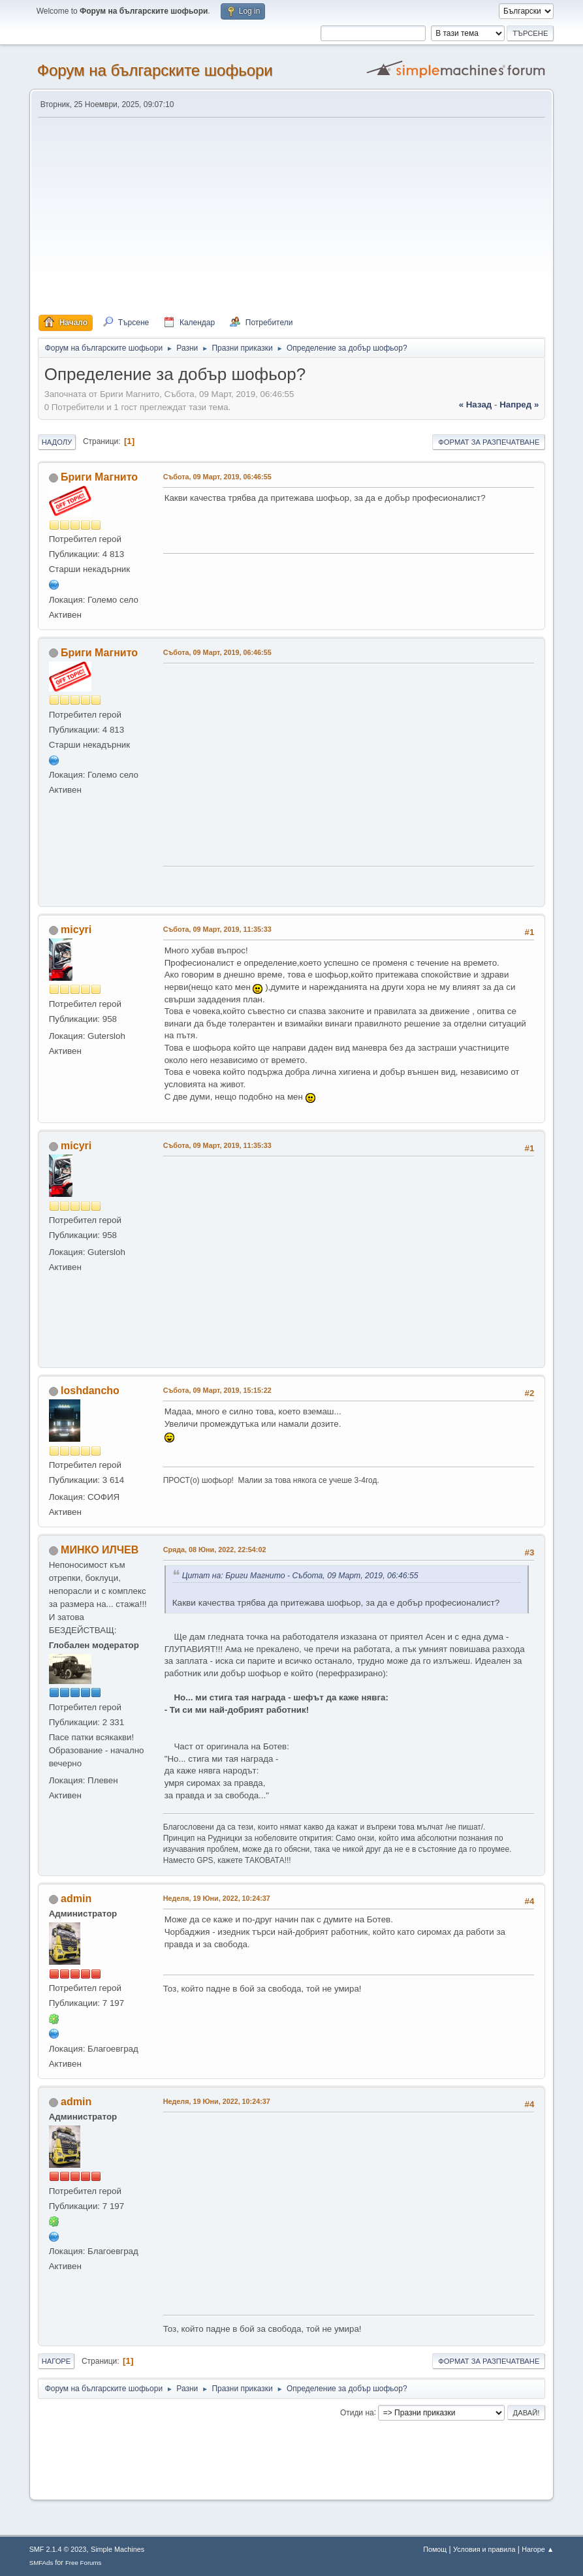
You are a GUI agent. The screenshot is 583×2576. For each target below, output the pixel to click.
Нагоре (56, 2361)
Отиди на (357, 2412)
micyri (76, 929)
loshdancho (90, 1390)
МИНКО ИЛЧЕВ (99, 1549)
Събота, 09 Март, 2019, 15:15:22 (217, 1390)
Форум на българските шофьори (155, 70)
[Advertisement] (292, 216)
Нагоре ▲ (538, 2549)
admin (76, 1898)
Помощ (435, 2549)
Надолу (57, 442)
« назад (475, 404)
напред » (519, 404)
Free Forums (83, 2562)
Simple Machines (117, 2549)
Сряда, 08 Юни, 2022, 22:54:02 (214, 1549)
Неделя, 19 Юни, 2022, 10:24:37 (216, 1898)
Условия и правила (484, 2549)
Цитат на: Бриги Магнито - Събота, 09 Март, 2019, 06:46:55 (300, 1575)
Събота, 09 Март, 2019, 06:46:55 (217, 477)
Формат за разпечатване (488, 442)
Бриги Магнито (99, 477)
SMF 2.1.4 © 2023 (58, 2549)
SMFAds (41, 2562)
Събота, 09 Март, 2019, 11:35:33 (217, 929)
